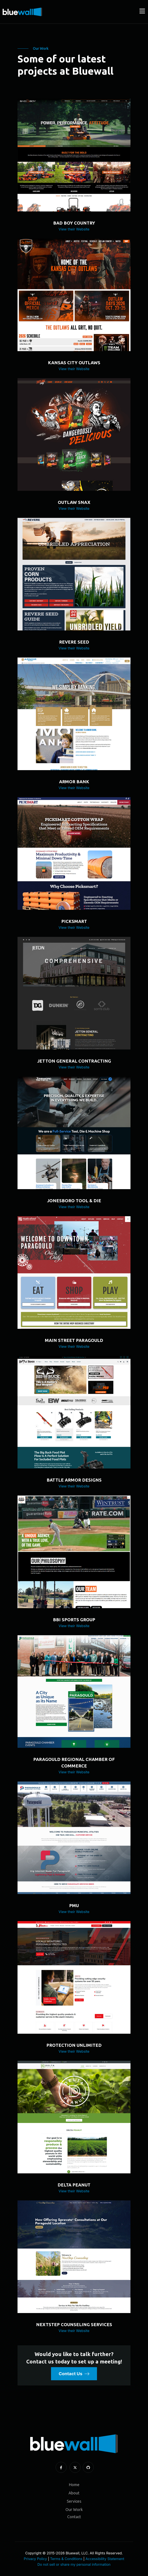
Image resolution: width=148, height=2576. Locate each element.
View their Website (74, 229)
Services (74, 2501)
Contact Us (74, 2373)
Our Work (74, 2509)
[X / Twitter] (75, 2467)
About (74, 2493)
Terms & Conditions (66, 2559)
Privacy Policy (35, 2559)
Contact (74, 2516)
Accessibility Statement (105, 2559)
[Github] (88, 2467)
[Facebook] (61, 2467)
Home (74, 2484)
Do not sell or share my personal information (74, 2564)
